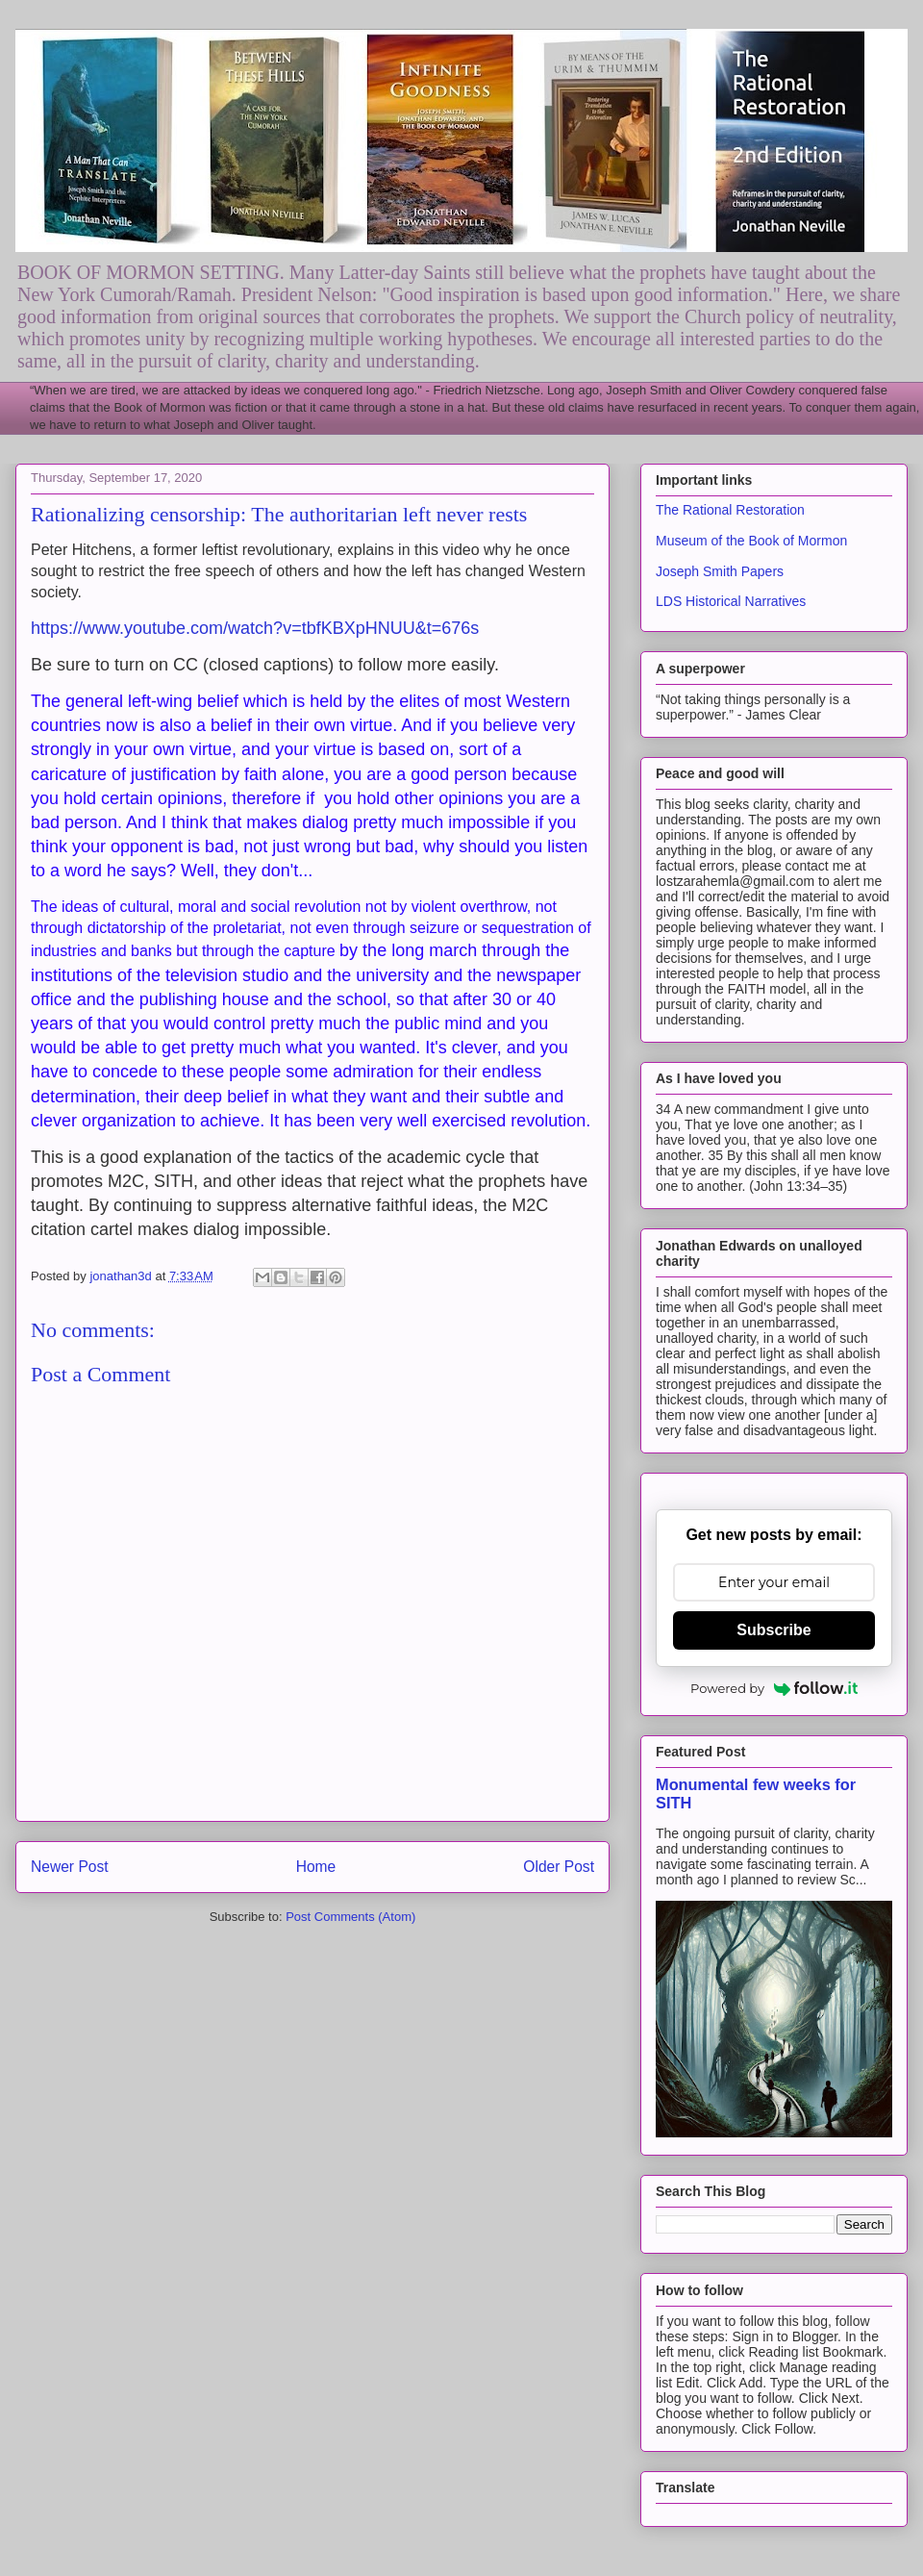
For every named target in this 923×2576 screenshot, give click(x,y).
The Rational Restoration (730, 510)
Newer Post (70, 1866)
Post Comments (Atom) (350, 1916)
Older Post (558, 1866)
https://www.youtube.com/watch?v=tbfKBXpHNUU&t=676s (255, 628)
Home (316, 1866)
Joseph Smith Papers (720, 571)
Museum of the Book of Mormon (751, 540)
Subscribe (773, 1630)
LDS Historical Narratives (731, 601)
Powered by (774, 1688)
